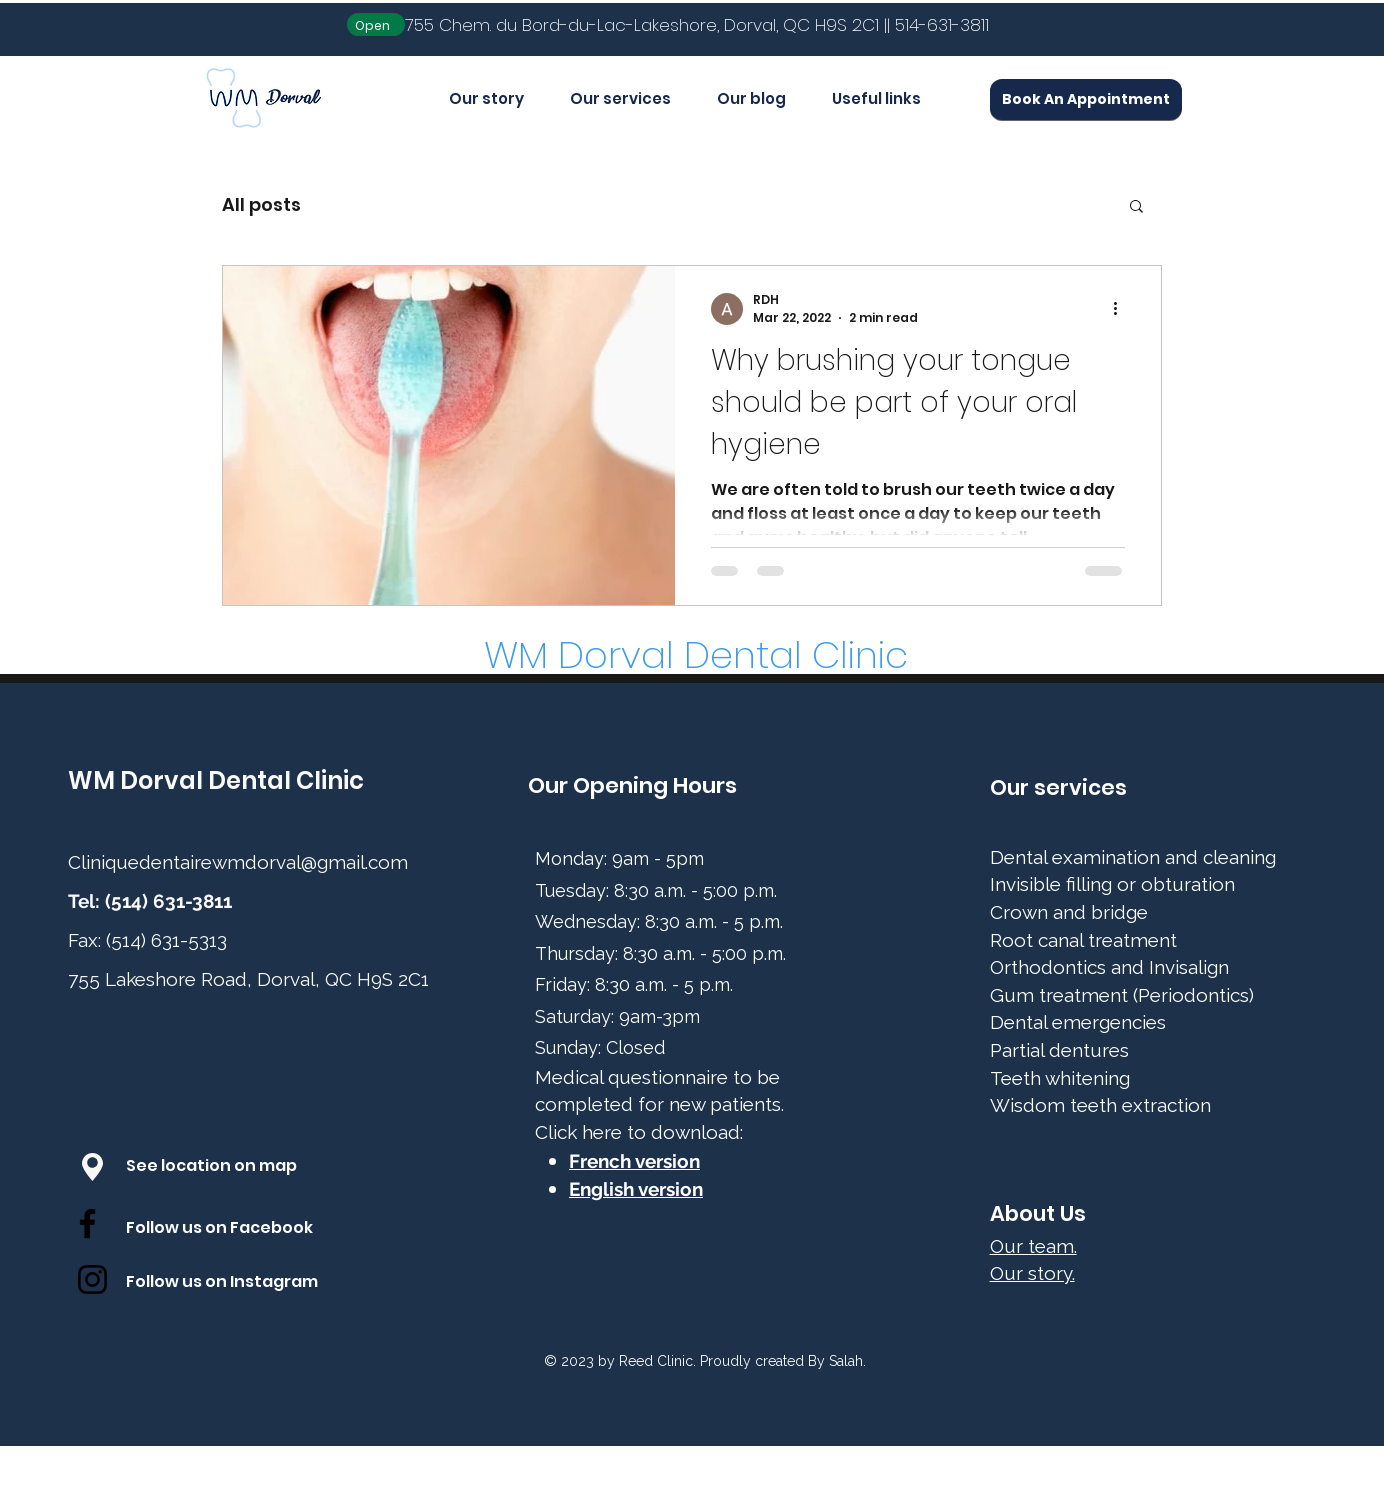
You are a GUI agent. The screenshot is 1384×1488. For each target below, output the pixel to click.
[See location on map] (232, 1167)
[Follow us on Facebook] (239, 1229)
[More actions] (1122, 309)
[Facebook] (87, 1223)
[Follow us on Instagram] (239, 1283)
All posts (261, 204)
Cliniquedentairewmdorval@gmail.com (238, 862)
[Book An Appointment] (1086, 99)
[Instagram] (92, 1279)
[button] (1136, 207)
